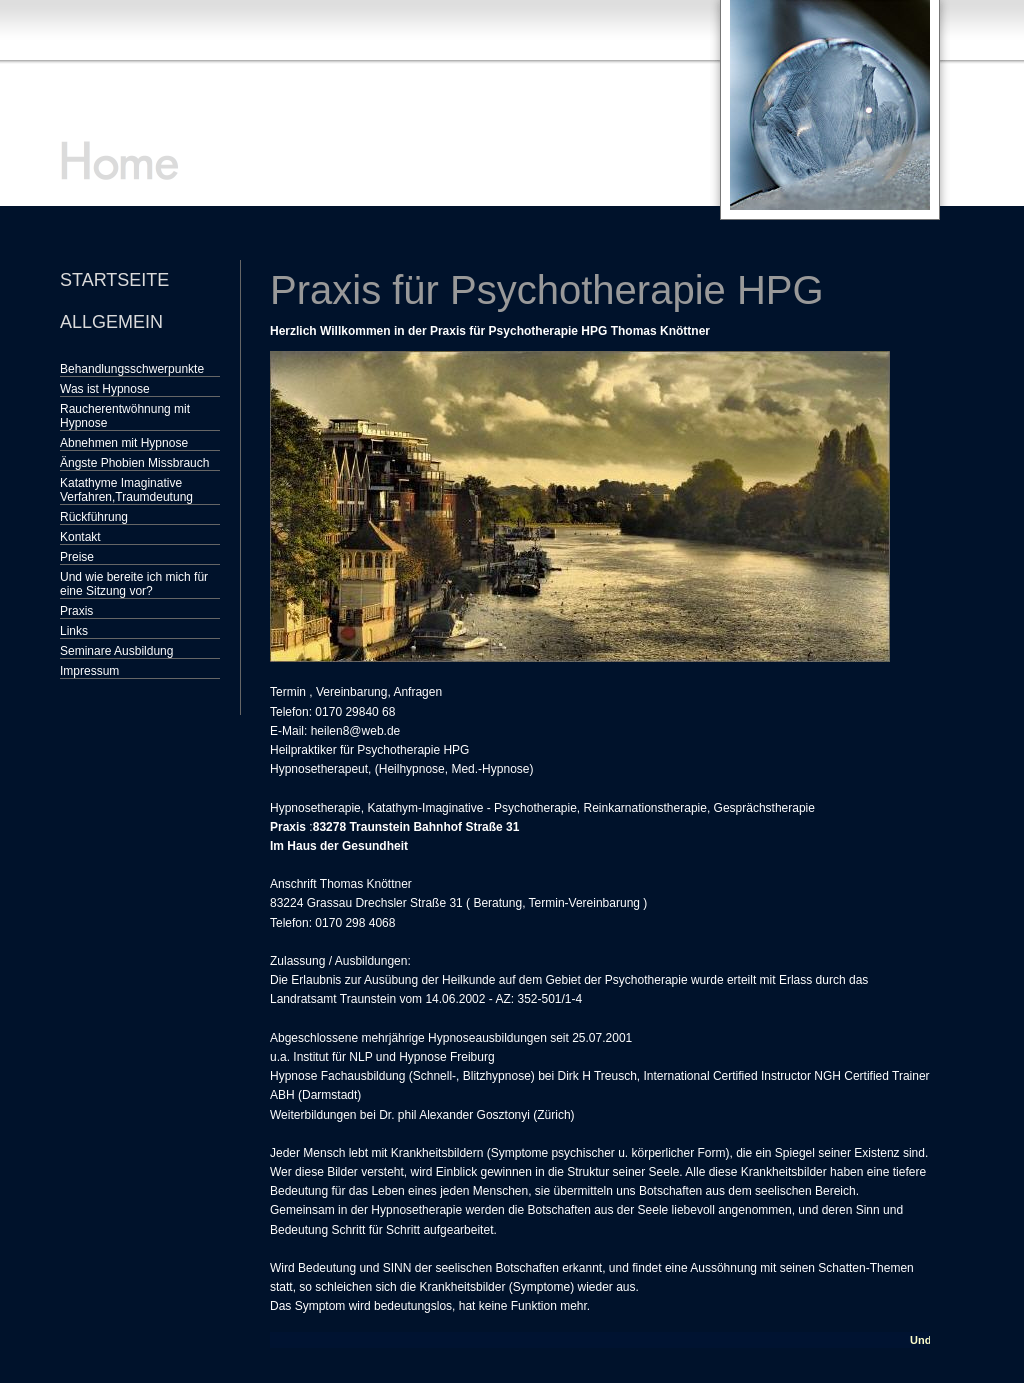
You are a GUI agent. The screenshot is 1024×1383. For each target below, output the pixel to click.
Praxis (76, 611)
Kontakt (80, 537)
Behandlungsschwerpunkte (132, 369)
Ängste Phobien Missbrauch (134, 463)
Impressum (89, 671)
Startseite (114, 280)
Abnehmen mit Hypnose (124, 443)
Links (74, 631)
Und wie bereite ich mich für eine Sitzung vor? (134, 584)
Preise (77, 557)
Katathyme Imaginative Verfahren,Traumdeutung (126, 490)
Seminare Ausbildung (116, 651)
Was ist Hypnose (105, 389)
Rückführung (94, 517)
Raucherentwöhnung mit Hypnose (125, 416)
